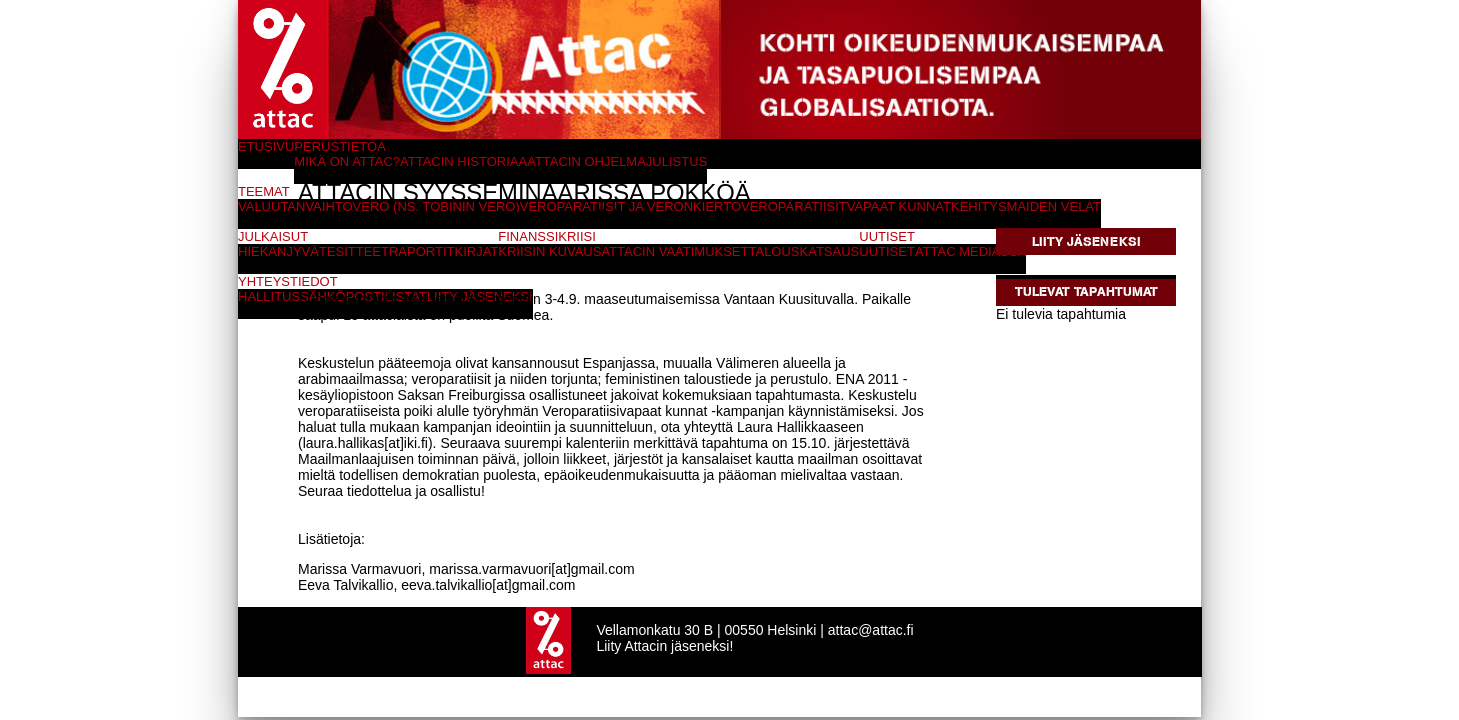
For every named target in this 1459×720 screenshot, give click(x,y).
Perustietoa (340, 146)
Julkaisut (273, 236)
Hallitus (269, 296)
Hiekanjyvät (282, 251)
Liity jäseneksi (1086, 241)
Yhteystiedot (288, 281)
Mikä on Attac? (347, 161)
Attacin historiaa (463, 161)
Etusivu (266, 146)
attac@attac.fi (871, 630)
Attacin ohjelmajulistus (617, 161)
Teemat (264, 191)
